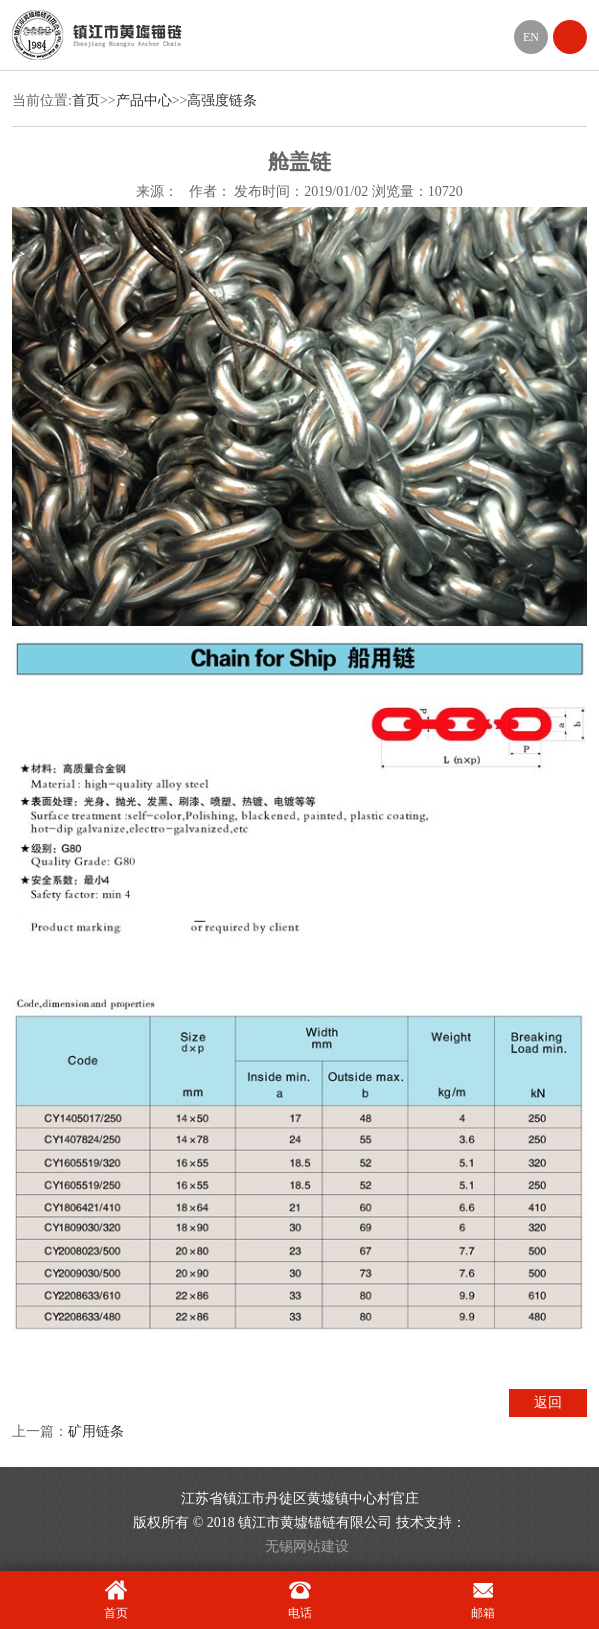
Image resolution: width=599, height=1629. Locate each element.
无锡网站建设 (307, 1546)
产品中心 (144, 100)
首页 (86, 100)
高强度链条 (222, 100)
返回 (548, 1402)
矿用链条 (96, 1431)
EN (531, 37)
